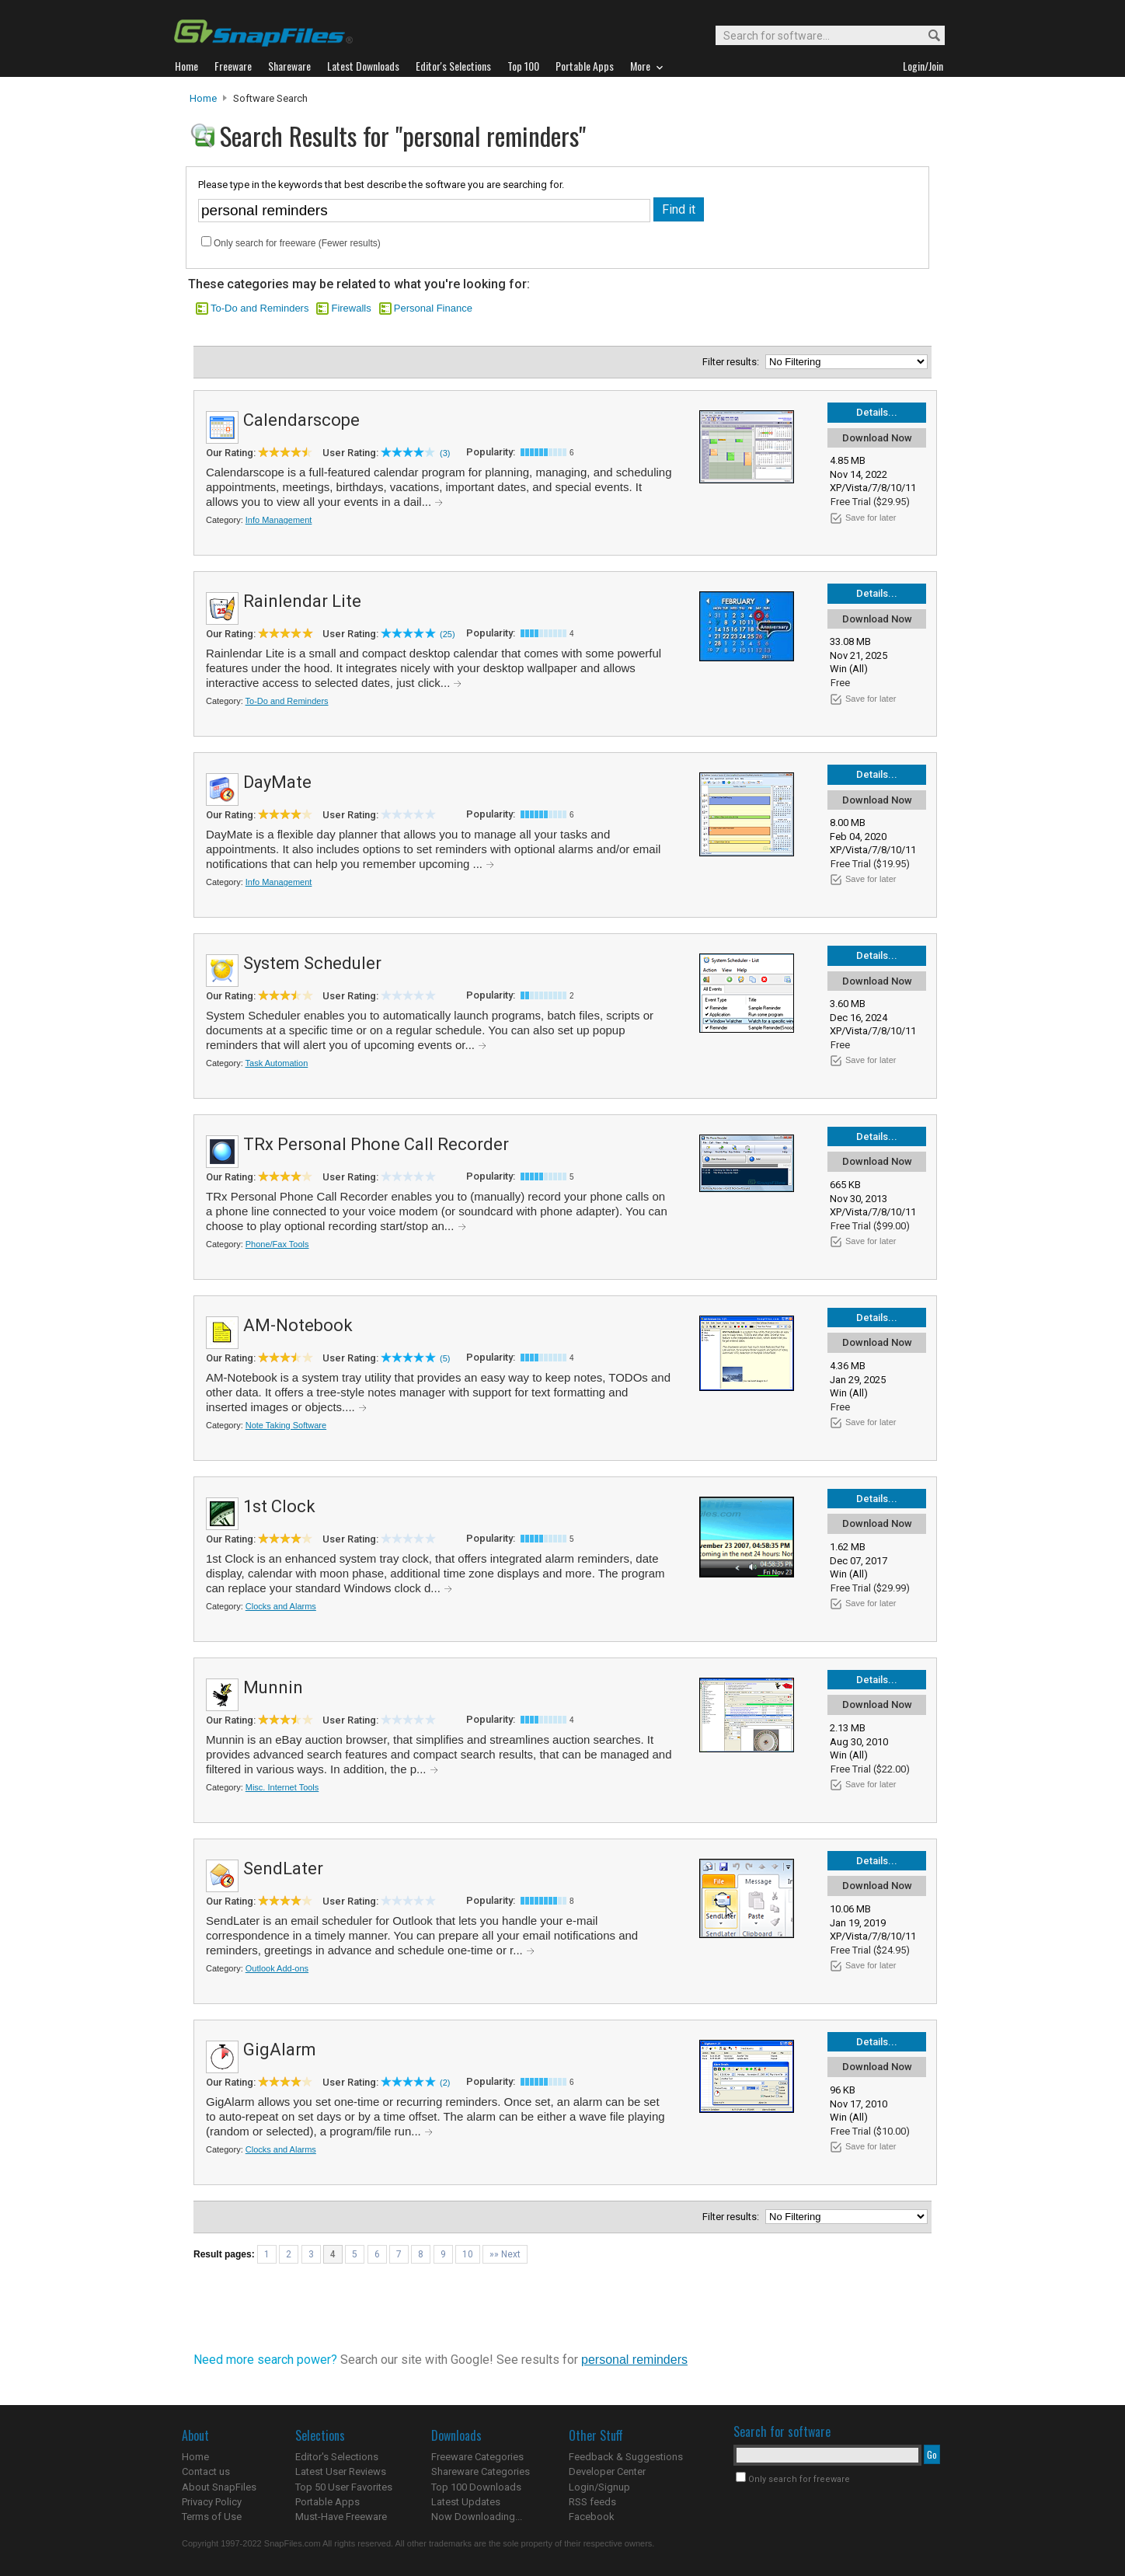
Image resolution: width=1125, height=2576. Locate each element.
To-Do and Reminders (259, 308)
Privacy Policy (212, 2502)
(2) (445, 2082)
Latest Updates (465, 2502)
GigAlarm (279, 2049)
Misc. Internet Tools (282, 1787)
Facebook (592, 2516)
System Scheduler (312, 963)
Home (203, 98)
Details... (876, 412)
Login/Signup (599, 2487)
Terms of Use (212, 2516)
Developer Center (607, 2471)
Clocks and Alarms (281, 1606)
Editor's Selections (336, 2457)
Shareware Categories (480, 2471)
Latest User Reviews (340, 2471)
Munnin (273, 1687)
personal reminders (634, 2359)
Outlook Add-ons (277, 1968)
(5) (445, 1358)
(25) (447, 634)
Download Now (877, 438)
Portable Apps (327, 2502)
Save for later (870, 517)
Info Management (279, 520)
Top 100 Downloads (476, 2487)
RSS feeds (592, 2502)
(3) (445, 453)
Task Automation (277, 1063)
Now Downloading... (476, 2516)
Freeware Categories (477, 2457)
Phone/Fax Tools (277, 1244)
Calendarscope (301, 420)
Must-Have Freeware (341, 2516)
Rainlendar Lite (302, 601)
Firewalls (351, 308)
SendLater (283, 1868)
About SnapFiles (219, 2487)
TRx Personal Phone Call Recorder (376, 1144)
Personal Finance (433, 308)
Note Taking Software (286, 1425)
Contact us (206, 2471)
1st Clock (279, 1506)
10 (467, 2254)
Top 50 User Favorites (343, 2487)
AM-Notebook (298, 1325)
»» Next (505, 2254)
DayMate (277, 782)
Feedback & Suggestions (626, 2457)
